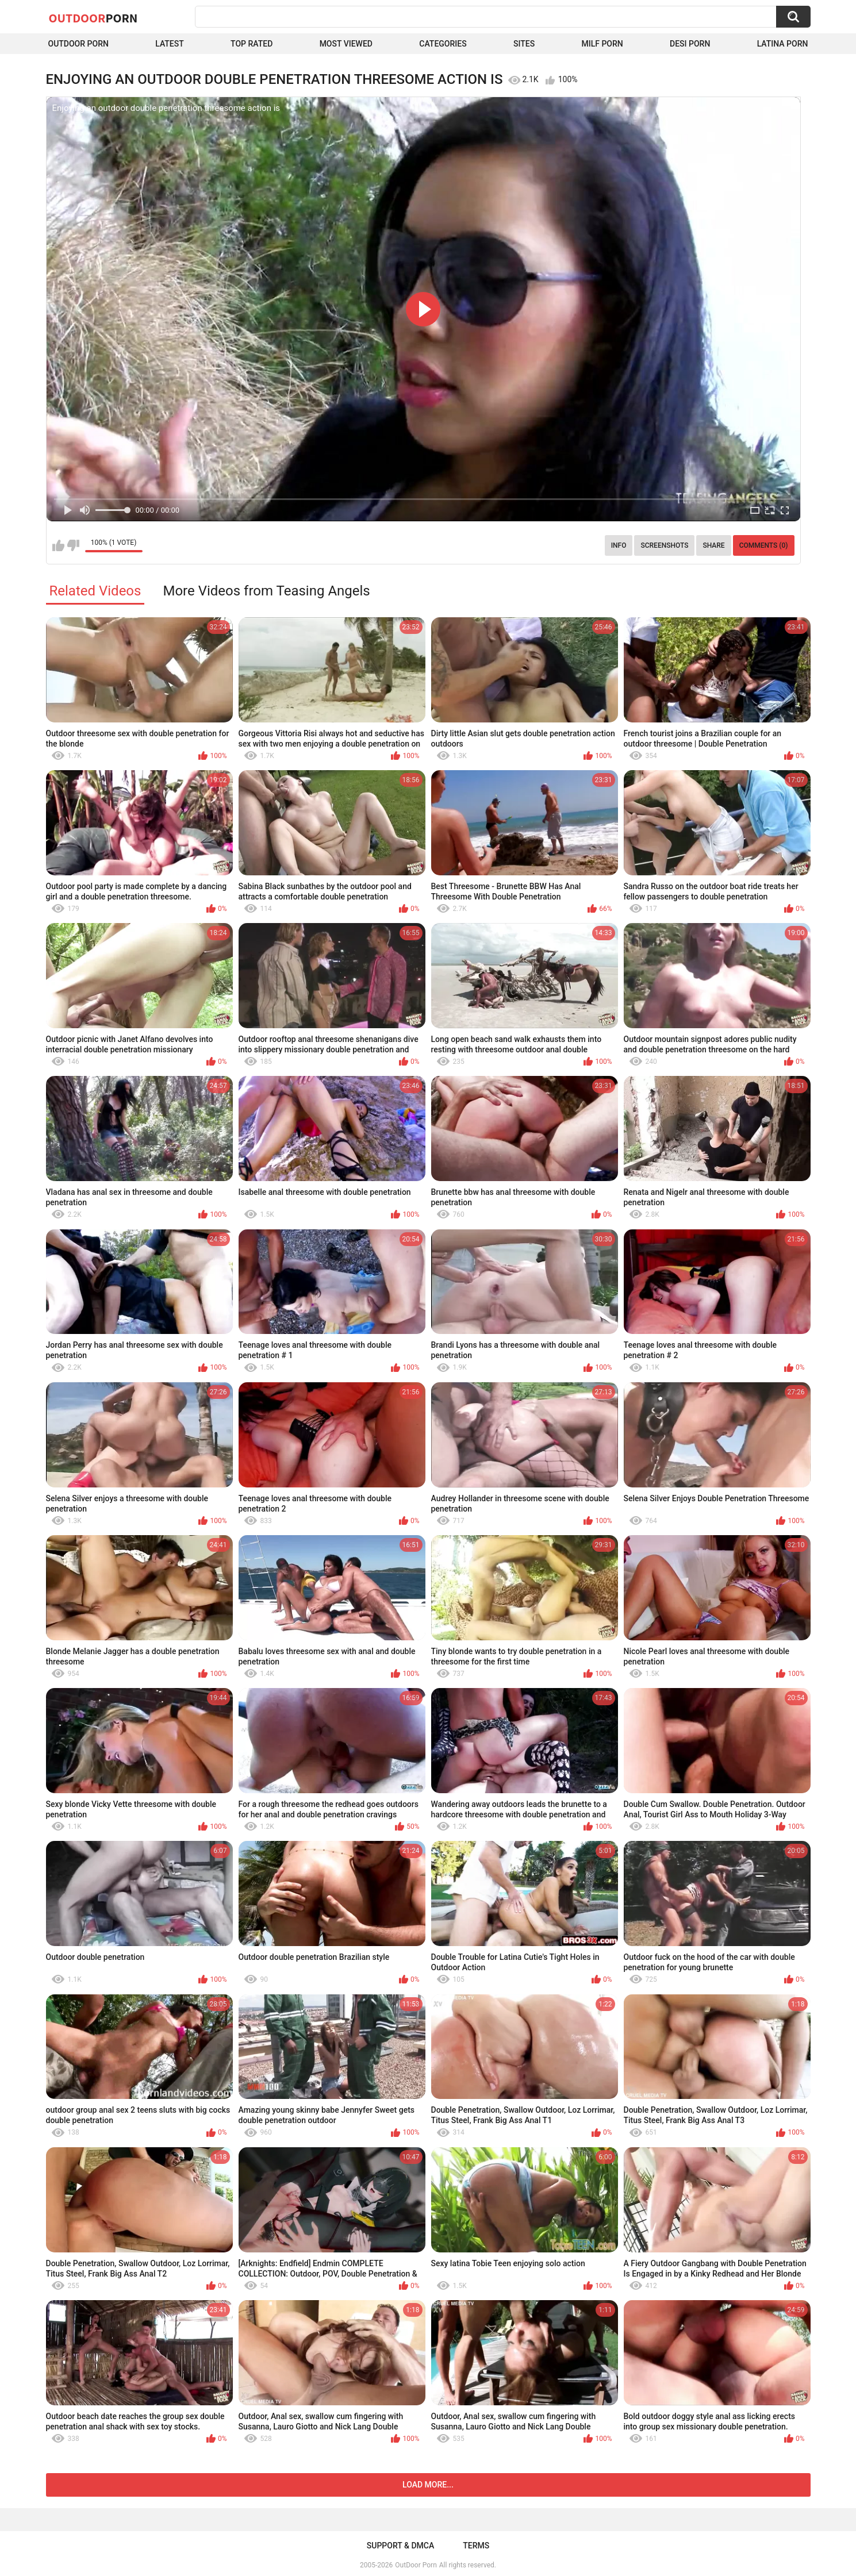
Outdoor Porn (78, 43)
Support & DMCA (400, 2545)
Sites (524, 43)
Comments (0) (763, 545)
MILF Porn (602, 43)
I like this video (58, 545)
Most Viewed (346, 43)
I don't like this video (73, 545)
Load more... (428, 2484)
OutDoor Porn (415, 2565)
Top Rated (251, 43)
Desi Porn (690, 43)
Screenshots (664, 545)
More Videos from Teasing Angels (266, 591)
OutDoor (93, 18)
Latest (169, 43)
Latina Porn (782, 43)
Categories (442, 43)
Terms (476, 2545)
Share (713, 545)
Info (619, 545)
